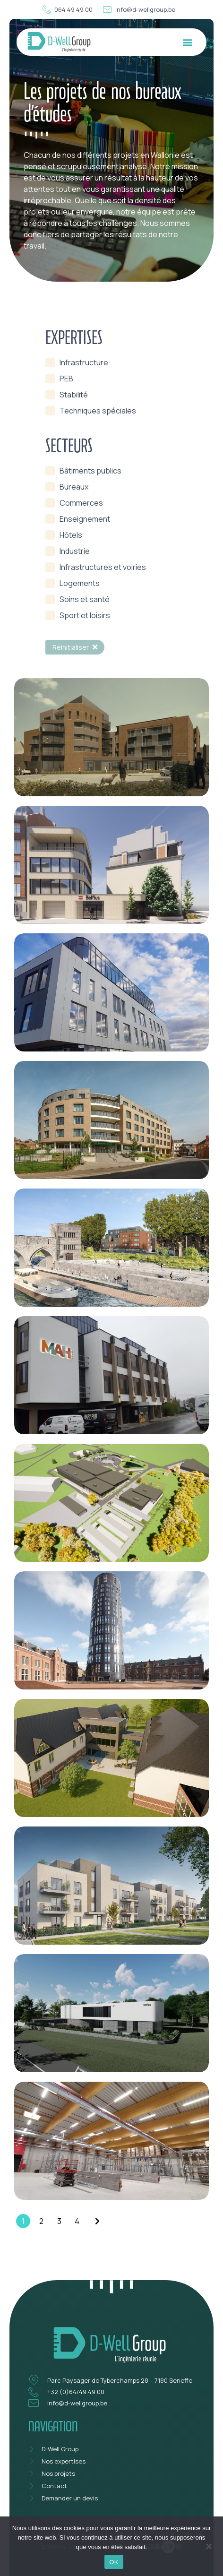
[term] (76, 362)
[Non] (208, 2545)
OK (113, 2562)
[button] (187, 42)
